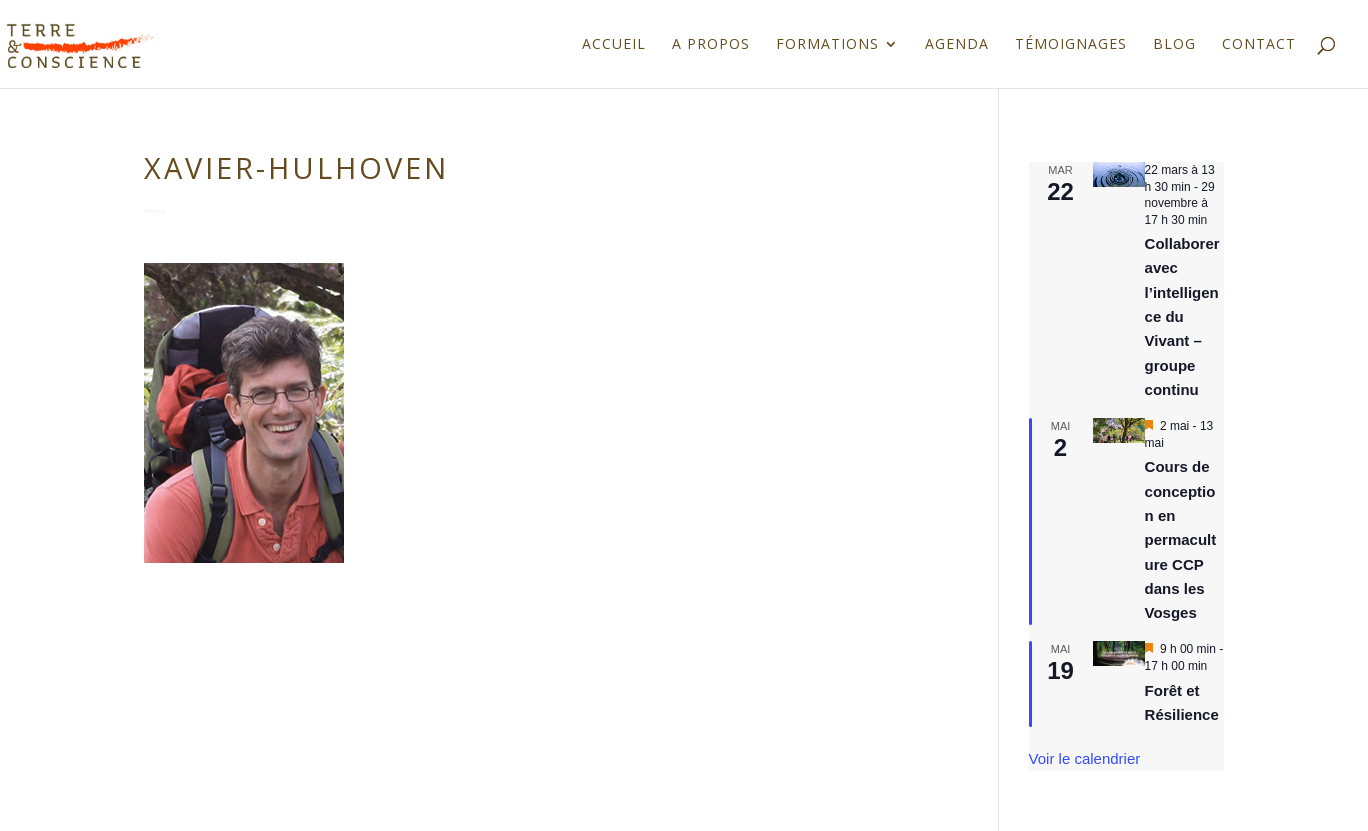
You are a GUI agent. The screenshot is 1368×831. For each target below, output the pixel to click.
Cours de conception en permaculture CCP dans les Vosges (1181, 539)
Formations (827, 45)
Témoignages (1071, 45)
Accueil (614, 45)
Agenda (957, 45)
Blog (1174, 45)
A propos (711, 45)
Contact (1259, 45)
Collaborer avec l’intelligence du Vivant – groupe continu (1182, 316)
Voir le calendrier (1085, 758)
